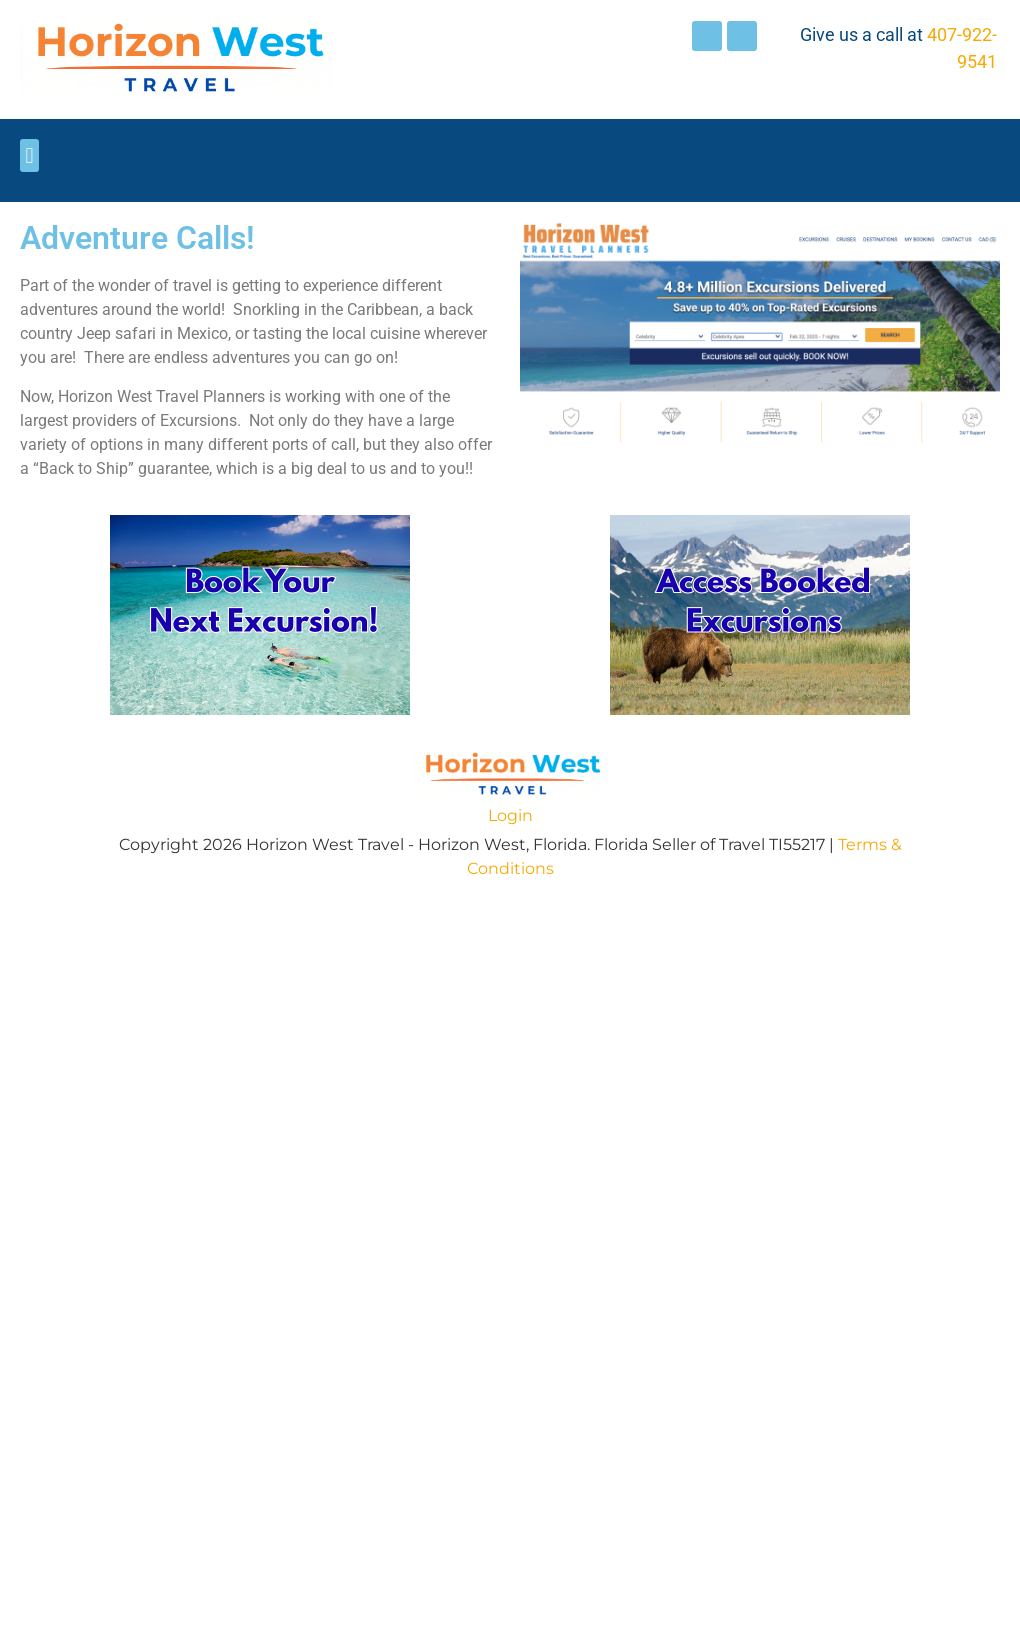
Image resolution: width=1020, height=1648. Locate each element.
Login (510, 815)
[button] (29, 155)
